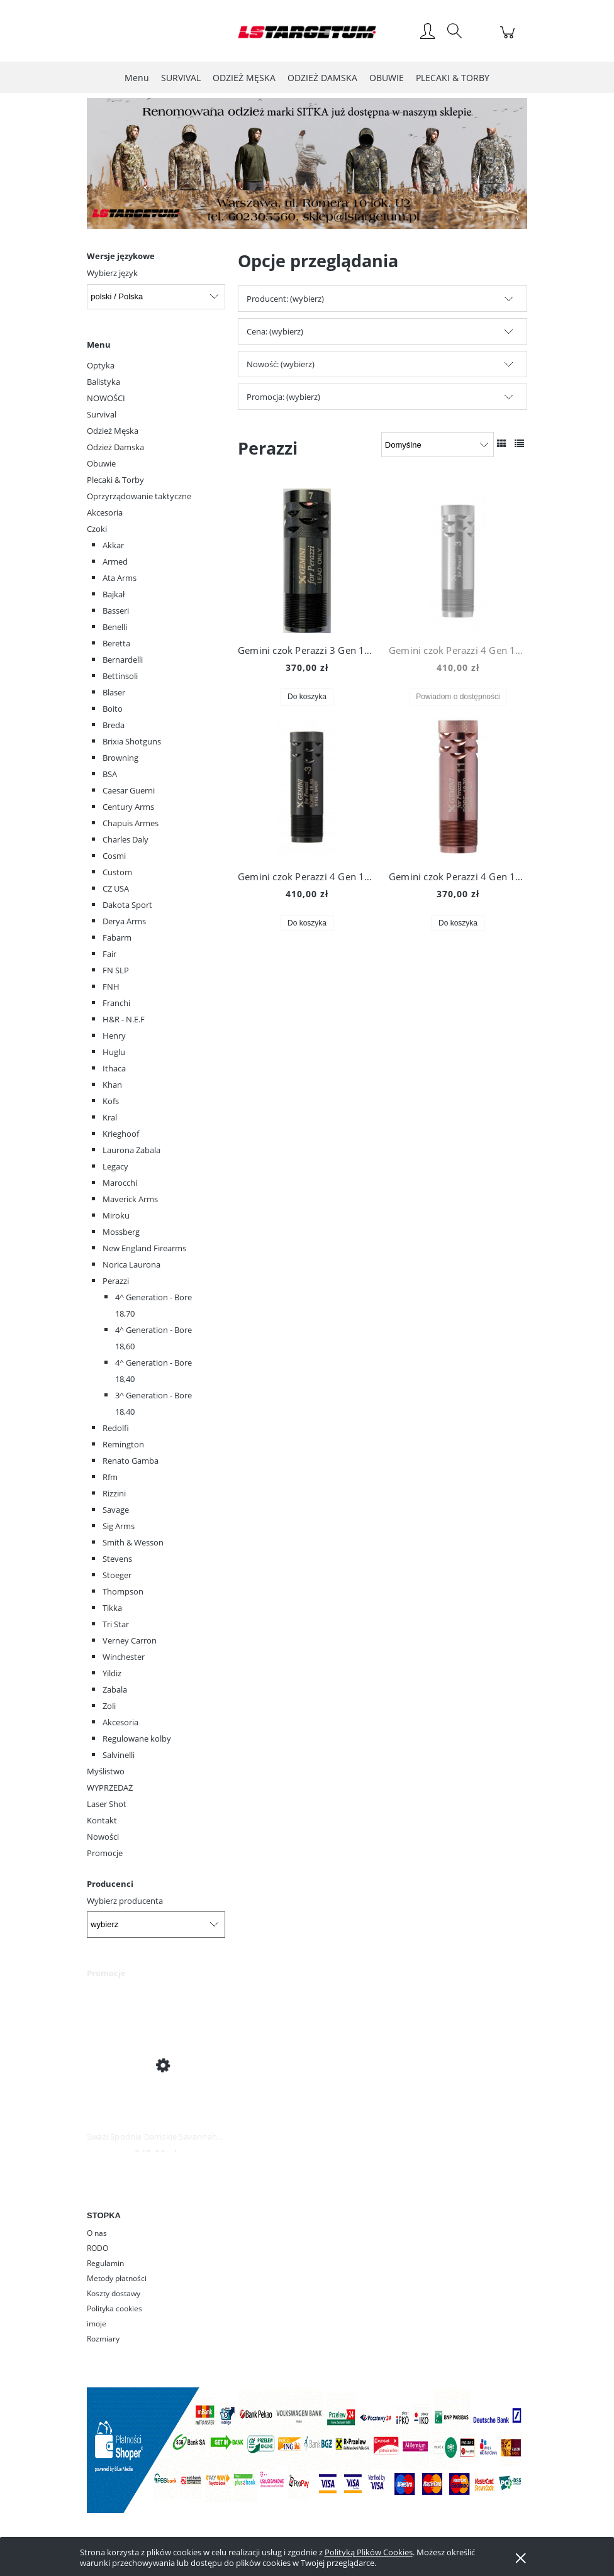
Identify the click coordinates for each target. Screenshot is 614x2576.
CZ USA (116, 888)
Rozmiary (103, 2338)
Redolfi (116, 1428)
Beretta (116, 643)
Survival (101, 414)
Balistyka (103, 381)
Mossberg (121, 1231)
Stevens (117, 1558)
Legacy (115, 1166)
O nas (97, 2233)
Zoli (109, 1705)
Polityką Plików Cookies (369, 2552)
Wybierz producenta (125, 1900)
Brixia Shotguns (132, 741)
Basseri (116, 610)
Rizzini (114, 1493)
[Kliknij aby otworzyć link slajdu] (287, 164)
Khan (112, 1084)
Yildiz (112, 1673)
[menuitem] (137, 78)
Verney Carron (130, 1640)
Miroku (116, 1215)
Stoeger (117, 1575)
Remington (123, 1444)
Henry (114, 1035)
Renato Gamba (131, 1460)
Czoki (97, 528)
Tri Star (116, 1624)
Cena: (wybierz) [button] (275, 331)
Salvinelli (119, 1755)
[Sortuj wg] (437, 444)
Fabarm (117, 937)
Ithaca (114, 1068)
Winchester (124, 1656)
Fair (109, 953)
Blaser (114, 692)
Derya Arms (124, 921)
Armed (115, 561)
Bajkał (114, 594)
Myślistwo (106, 1771)
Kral (110, 1117)
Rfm (110, 1477)
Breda (114, 725)
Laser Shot (106, 1804)
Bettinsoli (120, 676)
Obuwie (101, 463)
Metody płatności (117, 2278)
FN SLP (116, 970)
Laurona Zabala (131, 1150)
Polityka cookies (114, 2308)
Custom (117, 872)
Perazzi (116, 1280)
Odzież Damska (115, 447)
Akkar (113, 545)
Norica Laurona (131, 1264)
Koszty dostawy (113, 2293)
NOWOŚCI (106, 398)
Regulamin (105, 2263)
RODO (97, 2248)
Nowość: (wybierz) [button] (281, 364)
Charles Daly (125, 839)
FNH (111, 986)
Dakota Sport (127, 904)
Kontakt (102, 1820)
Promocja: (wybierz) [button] (283, 396)
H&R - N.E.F (124, 1019)
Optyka (100, 365)
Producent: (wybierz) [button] (285, 298)
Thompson (123, 1591)
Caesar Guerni (129, 790)
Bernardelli (123, 659)
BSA (110, 774)
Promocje (105, 1853)
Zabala (115, 1689)
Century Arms (128, 806)
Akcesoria (105, 512)
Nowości (103, 1836)
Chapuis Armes (131, 823)
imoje (96, 2323)
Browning (120, 757)
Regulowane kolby (137, 1738)
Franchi (116, 1003)
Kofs (111, 1101)
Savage (116, 1509)
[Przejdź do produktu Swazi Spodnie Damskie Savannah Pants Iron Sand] (156, 2064)
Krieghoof (121, 1133)
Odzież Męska (112, 430)
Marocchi (120, 1182)
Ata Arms (120, 577)
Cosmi (114, 855)
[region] (307, 164)
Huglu (114, 1052)
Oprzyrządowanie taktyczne (139, 496)
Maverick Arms (130, 1199)
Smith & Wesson (133, 1542)
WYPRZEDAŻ (110, 1787)
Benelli (115, 627)
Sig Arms (119, 1526)
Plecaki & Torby (115, 479)
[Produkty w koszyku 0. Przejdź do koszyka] (509, 39)
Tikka (112, 1607)
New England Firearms (144, 1248)
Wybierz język (112, 272)
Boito (113, 708)
